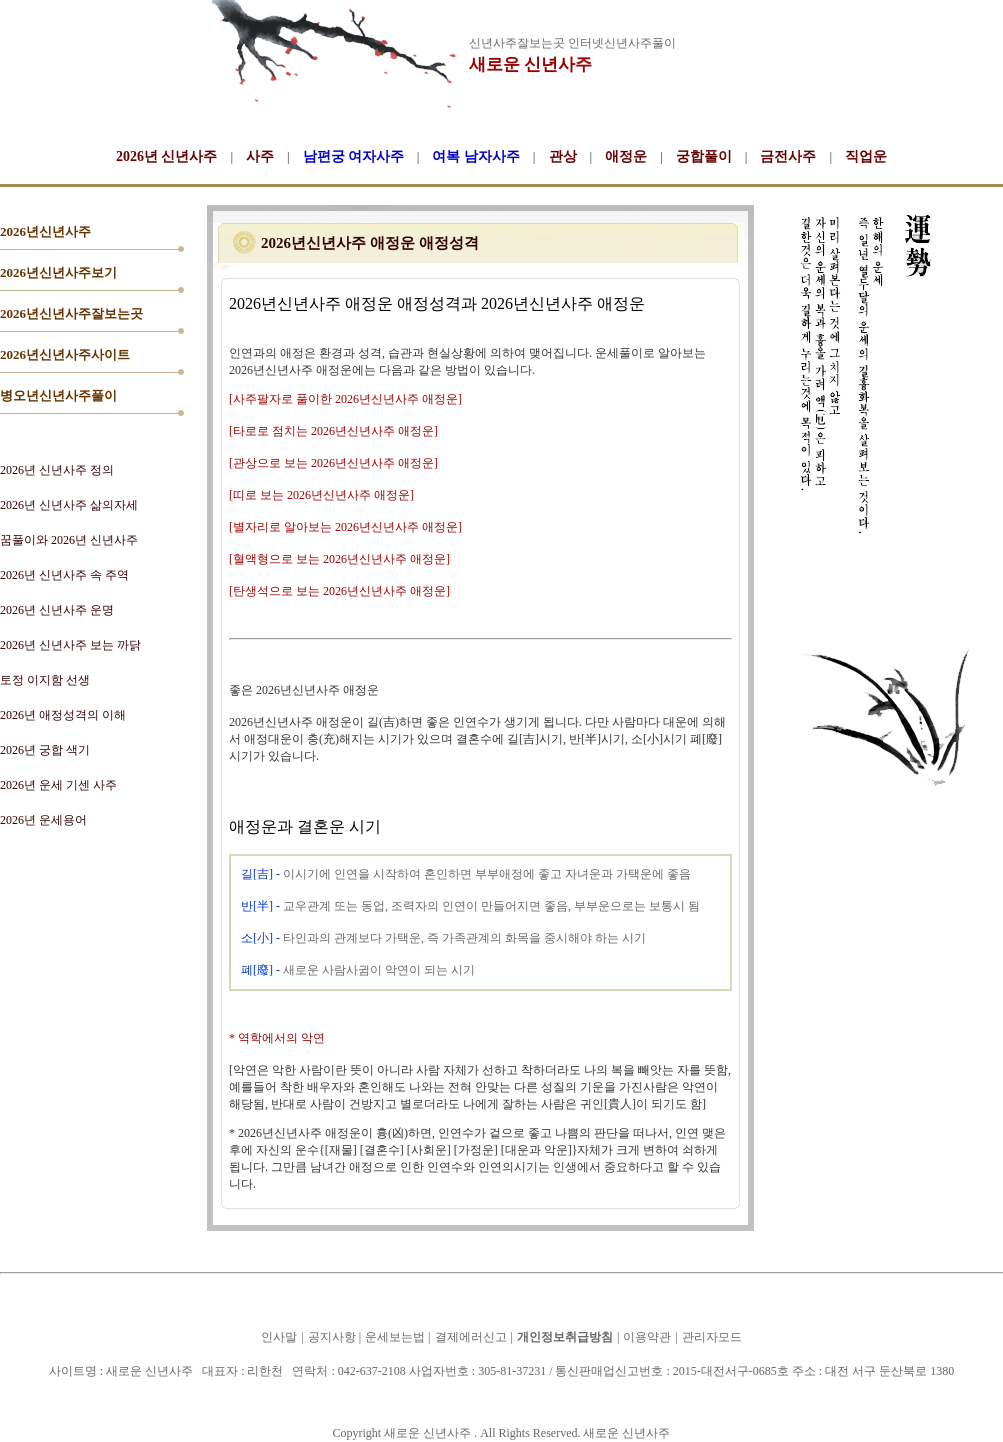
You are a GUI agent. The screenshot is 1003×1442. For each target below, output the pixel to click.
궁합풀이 (704, 156)
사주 (260, 156)
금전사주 (788, 156)
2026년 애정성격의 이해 (63, 715)
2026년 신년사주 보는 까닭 (70, 645)
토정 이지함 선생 (45, 680)
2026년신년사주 (45, 231)
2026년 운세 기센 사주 (58, 785)
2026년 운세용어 (43, 820)
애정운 (626, 156)
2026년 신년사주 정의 (57, 470)
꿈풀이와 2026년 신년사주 (69, 540)
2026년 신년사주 (167, 156)
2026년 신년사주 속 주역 (64, 575)
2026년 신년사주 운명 (57, 610)
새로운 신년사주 (530, 64)
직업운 (866, 156)
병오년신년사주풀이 (58, 395)
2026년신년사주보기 (58, 272)
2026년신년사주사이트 (65, 354)
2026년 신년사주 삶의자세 (69, 505)
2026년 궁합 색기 (45, 750)
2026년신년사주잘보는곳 (71, 313)
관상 (563, 156)
